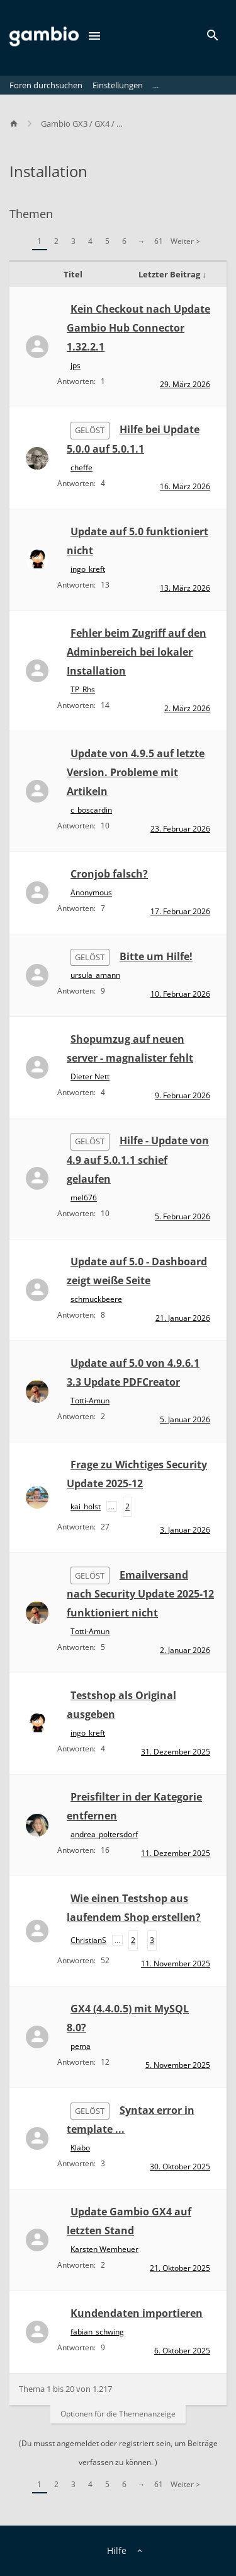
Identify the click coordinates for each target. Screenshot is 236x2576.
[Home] (19, 123)
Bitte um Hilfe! (156, 956)
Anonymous (91, 892)
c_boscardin (91, 809)
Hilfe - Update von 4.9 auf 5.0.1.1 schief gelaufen (138, 1159)
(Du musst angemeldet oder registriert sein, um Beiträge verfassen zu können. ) (118, 2453)
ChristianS (88, 1940)
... (156, 85)
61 (158, 241)
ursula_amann (95, 975)
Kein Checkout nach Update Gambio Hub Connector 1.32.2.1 (138, 328)
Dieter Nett (90, 1076)
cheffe (81, 467)
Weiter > (185, 241)
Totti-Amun (90, 1400)
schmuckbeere (96, 1299)
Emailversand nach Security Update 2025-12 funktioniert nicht (140, 1594)
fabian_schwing (97, 2331)
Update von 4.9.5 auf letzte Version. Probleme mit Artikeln (136, 772)
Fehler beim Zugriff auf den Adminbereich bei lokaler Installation (136, 652)
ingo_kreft (87, 569)
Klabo (80, 2147)
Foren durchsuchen (45, 85)
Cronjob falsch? (109, 874)
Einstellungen (118, 85)
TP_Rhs (82, 689)
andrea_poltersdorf (104, 1834)
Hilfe (116, 2550)
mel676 (83, 1197)
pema (80, 2046)
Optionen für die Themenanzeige (118, 2413)
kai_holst (85, 1506)
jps (75, 365)
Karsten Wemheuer (104, 2249)
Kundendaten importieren (136, 2313)
